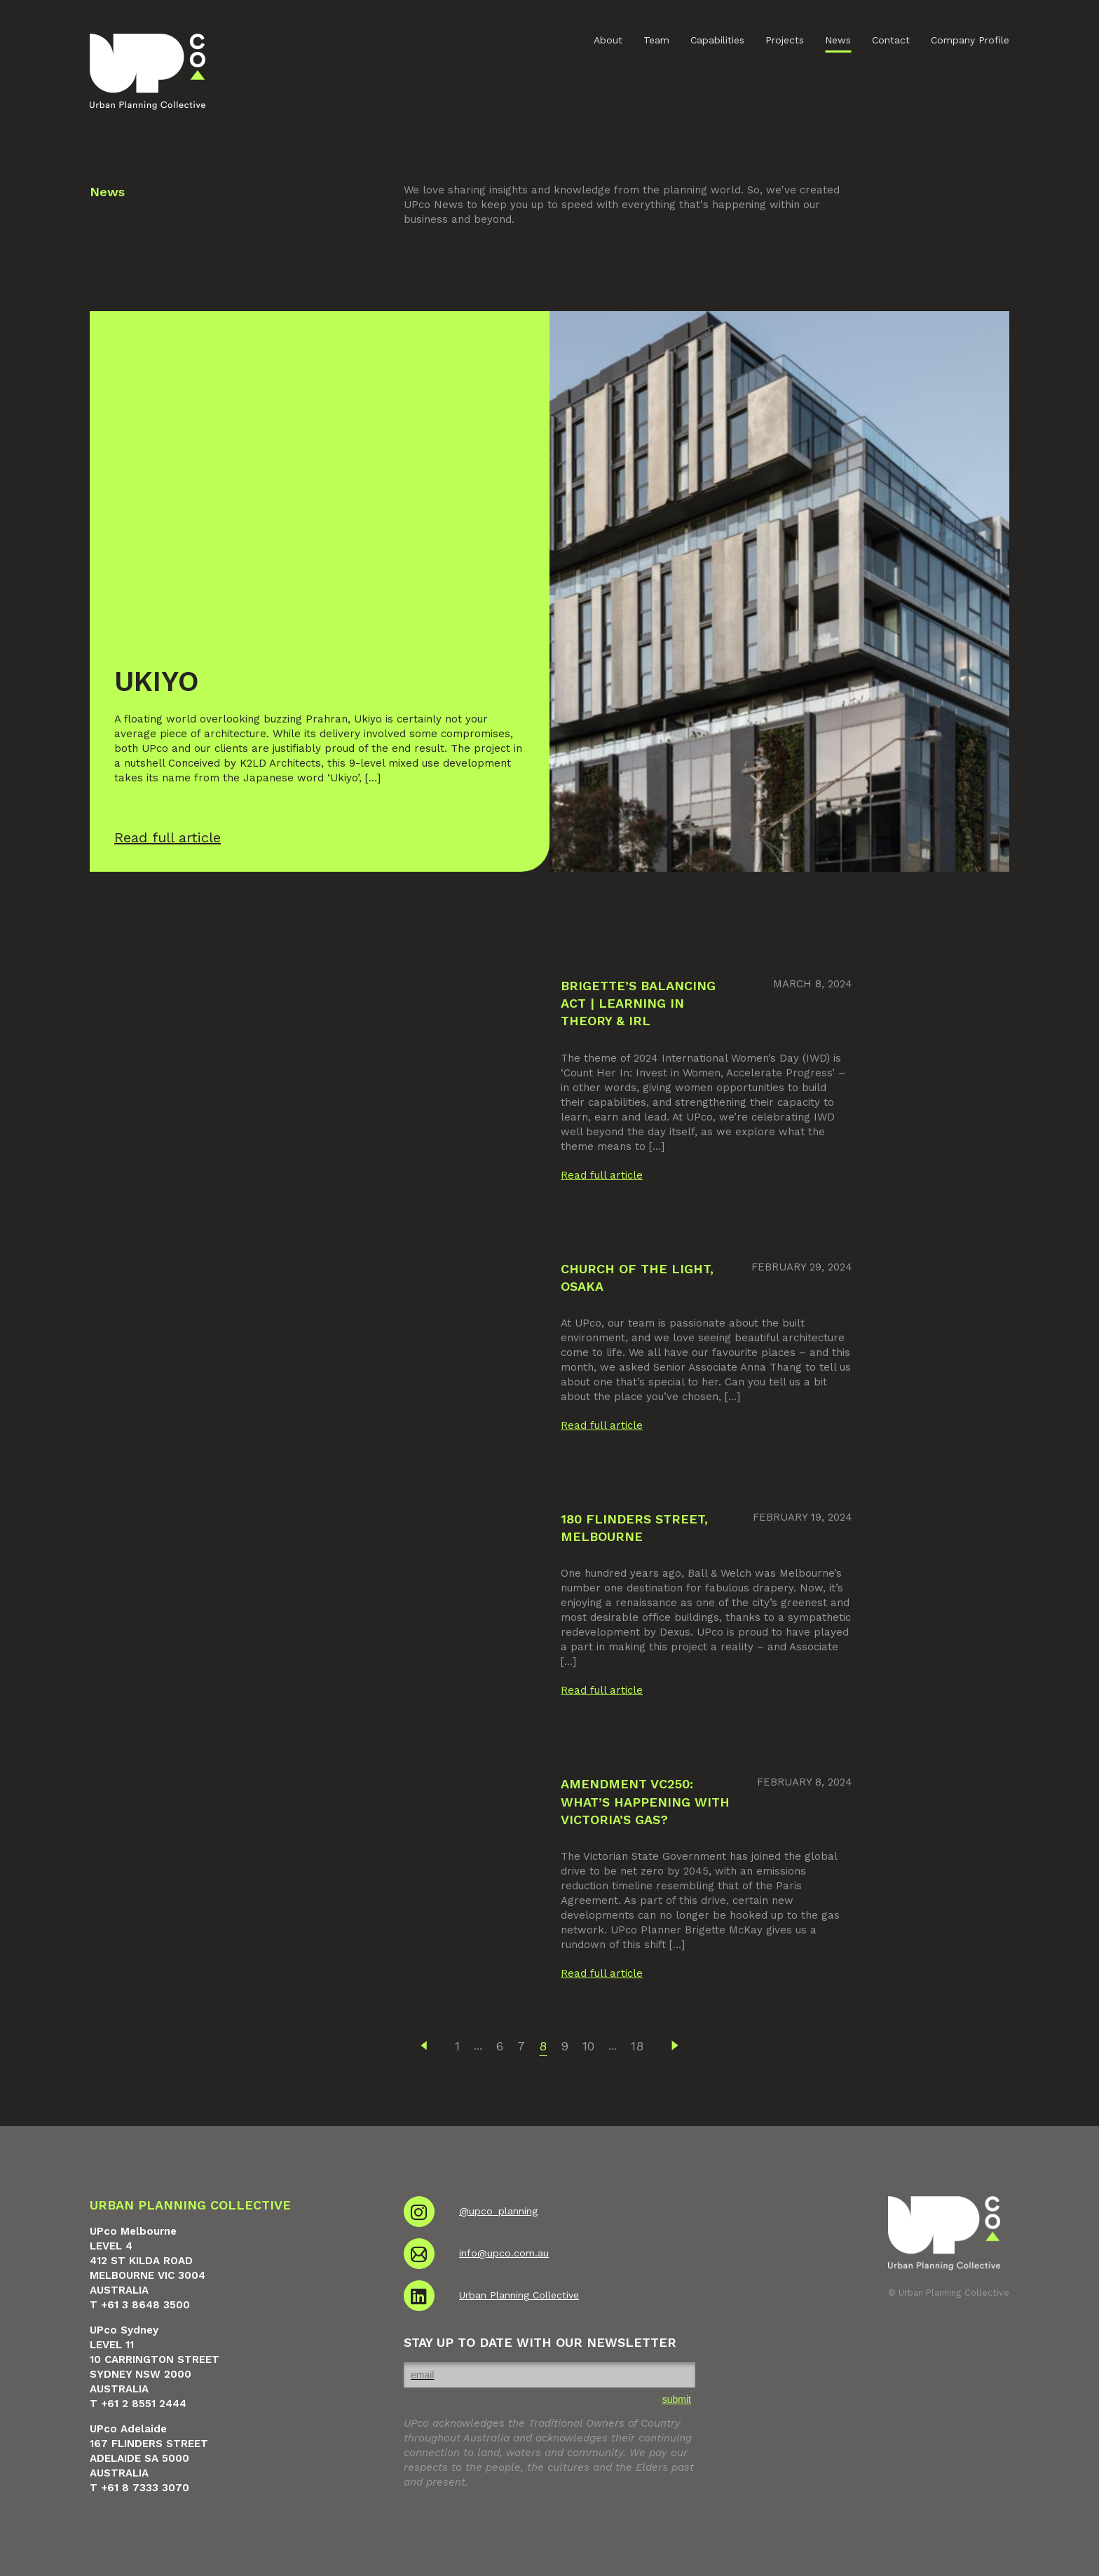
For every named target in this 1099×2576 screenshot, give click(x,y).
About (608, 40)
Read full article (602, 1175)
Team (656, 40)
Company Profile (970, 40)
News (838, 40)
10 (588, 2046)
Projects (784, 40)
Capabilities (717, 40)
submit (676, 2399)
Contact (891, 40)
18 (637, 2046)
